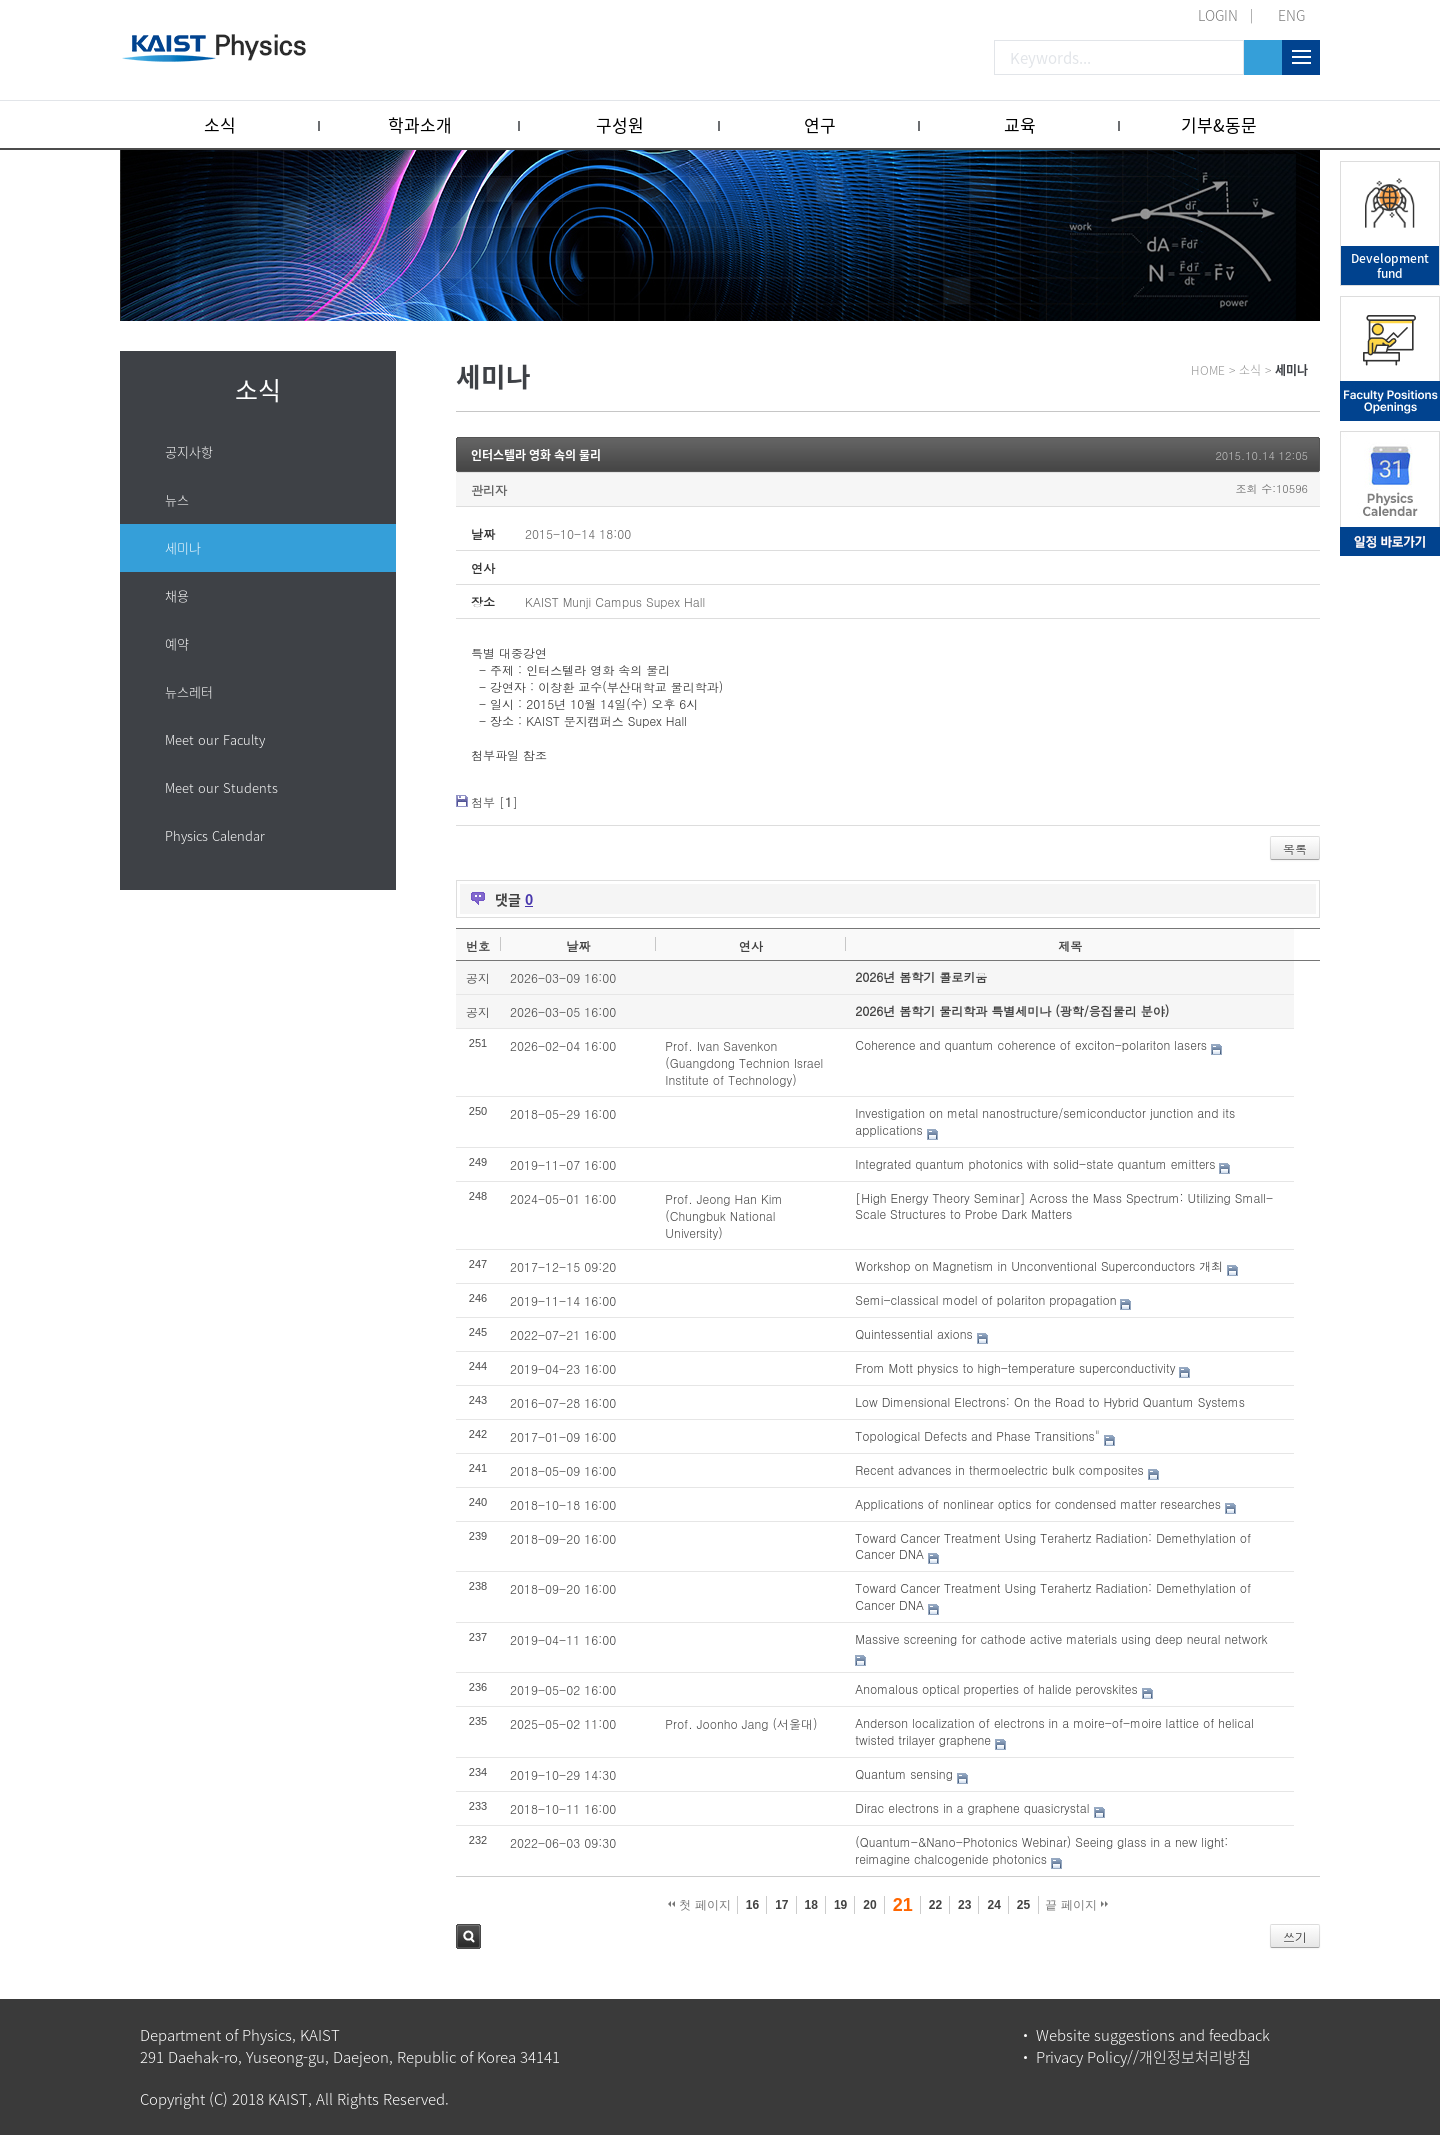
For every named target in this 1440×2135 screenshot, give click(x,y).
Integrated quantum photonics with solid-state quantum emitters (1035, 1163)
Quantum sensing (904, 1773)
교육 (1020, 124)
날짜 (578, 945)
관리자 (489, 489)
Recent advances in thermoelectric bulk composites (999, 1469)
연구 (820, 124)
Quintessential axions (914, 1333)
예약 (177, 643)
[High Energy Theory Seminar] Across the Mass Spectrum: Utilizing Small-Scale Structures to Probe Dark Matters (1064, 1206)
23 (964, 1905)
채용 (177, 595)
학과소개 (420, 124)
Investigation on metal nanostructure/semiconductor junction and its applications (1045, 1121)
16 (752, 1905)
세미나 (183, 547)
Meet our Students (221, 787)
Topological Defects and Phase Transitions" (977, 1435)
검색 (468, 1936)
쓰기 (1295, 1936)
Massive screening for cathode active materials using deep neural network (1061, 1638)
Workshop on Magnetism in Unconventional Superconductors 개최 (1039, 1265)
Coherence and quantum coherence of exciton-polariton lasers (1031, 1044)
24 (993, 1905)
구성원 (620, 124)
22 (935, 1905)
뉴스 (177, 499)
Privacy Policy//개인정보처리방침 (1143, 2057)
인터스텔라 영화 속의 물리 (536, 455)
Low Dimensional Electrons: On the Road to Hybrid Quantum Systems (1050, 1401)
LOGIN (1218, 15)
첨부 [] (494, 801)
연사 (751, 945)
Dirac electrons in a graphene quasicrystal (972, 1807)
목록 (1295, 848)
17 (781, 1905)
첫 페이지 (699, 1905)
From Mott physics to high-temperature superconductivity (1015, 1367)
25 (1023, 1905)
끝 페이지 (1076, 1905)
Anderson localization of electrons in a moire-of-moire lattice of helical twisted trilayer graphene (1054, 1731)
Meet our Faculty (215, 739)
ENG (1291, 15)
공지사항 (189, 451)
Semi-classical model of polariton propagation (985, 1299)
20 (869, 1905)
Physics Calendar (215, 835)
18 (811, 1905)
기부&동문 (1219, 124)
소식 (220, 124)
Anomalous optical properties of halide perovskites (996, 1688)
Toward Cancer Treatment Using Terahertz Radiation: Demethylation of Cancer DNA (1053, 1546)
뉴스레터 (189, 691)
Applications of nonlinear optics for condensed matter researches (1038, 1503)
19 (840, 1905)
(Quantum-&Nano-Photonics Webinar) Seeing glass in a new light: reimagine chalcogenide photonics (1041, 1850)
